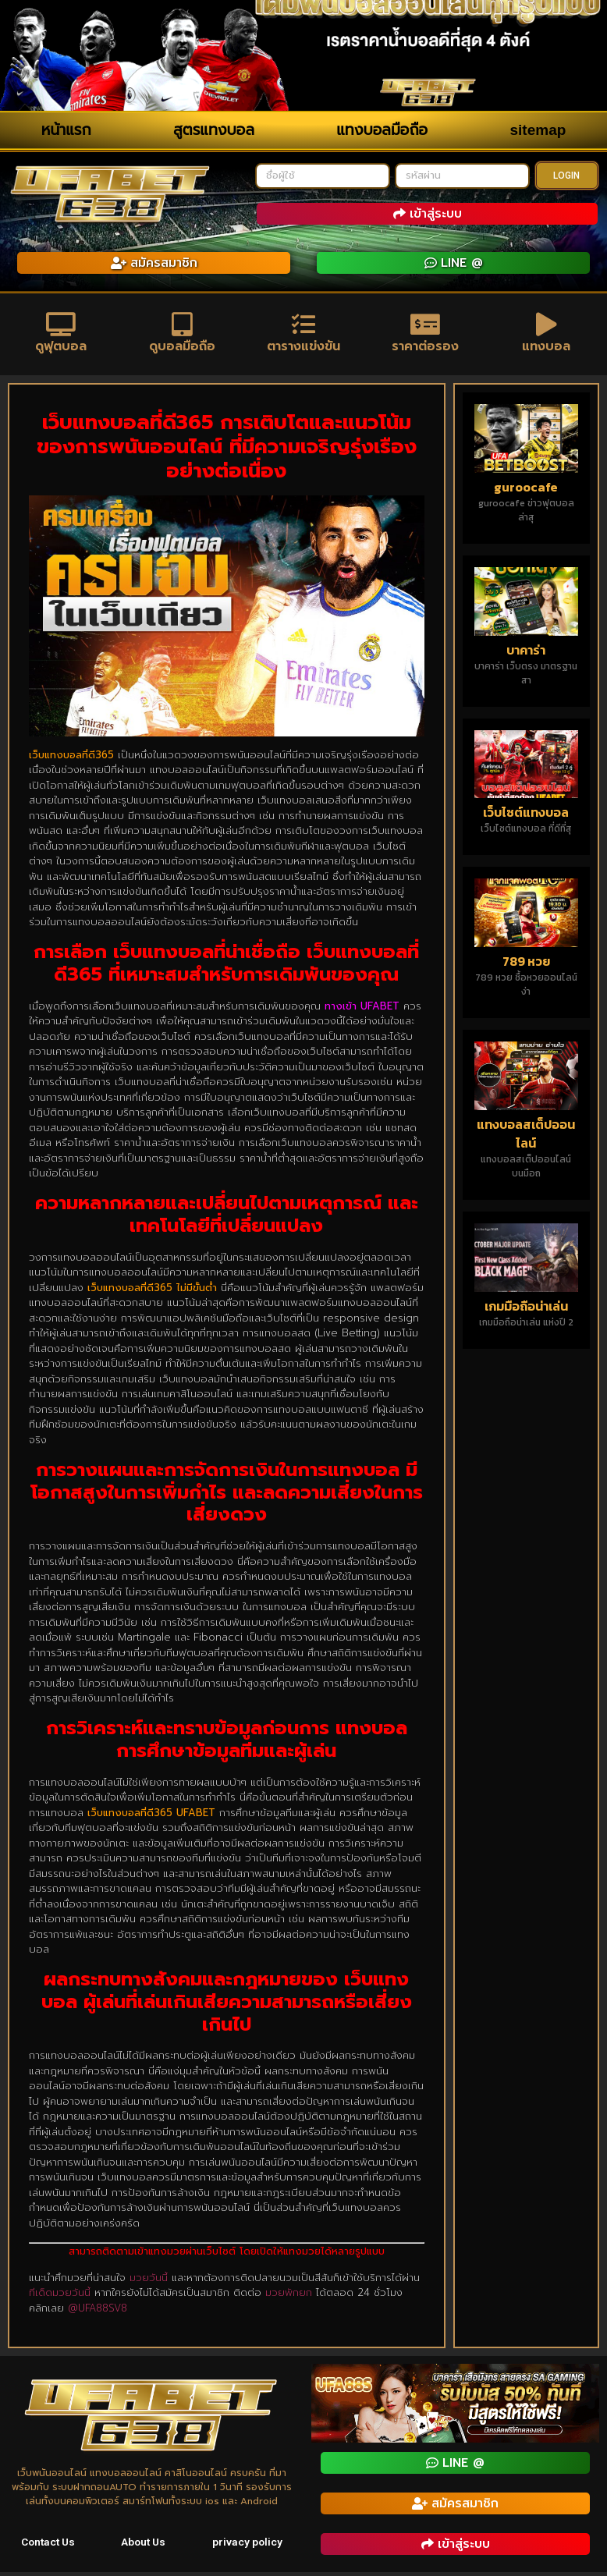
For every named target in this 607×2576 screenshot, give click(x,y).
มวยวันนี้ (149, 2280)
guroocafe (526, 490)
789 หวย (526, 965)
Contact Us (48, 2545)
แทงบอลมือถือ (382, 130)
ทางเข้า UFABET (362, 1009)
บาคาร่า (525, 653)
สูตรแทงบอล (213, 130)
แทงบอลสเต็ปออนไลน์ (526, 1137)
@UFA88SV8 (97, 2311)
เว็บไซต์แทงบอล (526, 816)
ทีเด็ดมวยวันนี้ (60, 2296)
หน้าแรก (66, 130)
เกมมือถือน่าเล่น (526, 1309)
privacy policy (247, 2545)
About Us (145, 2545)
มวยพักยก (288, 2296)
